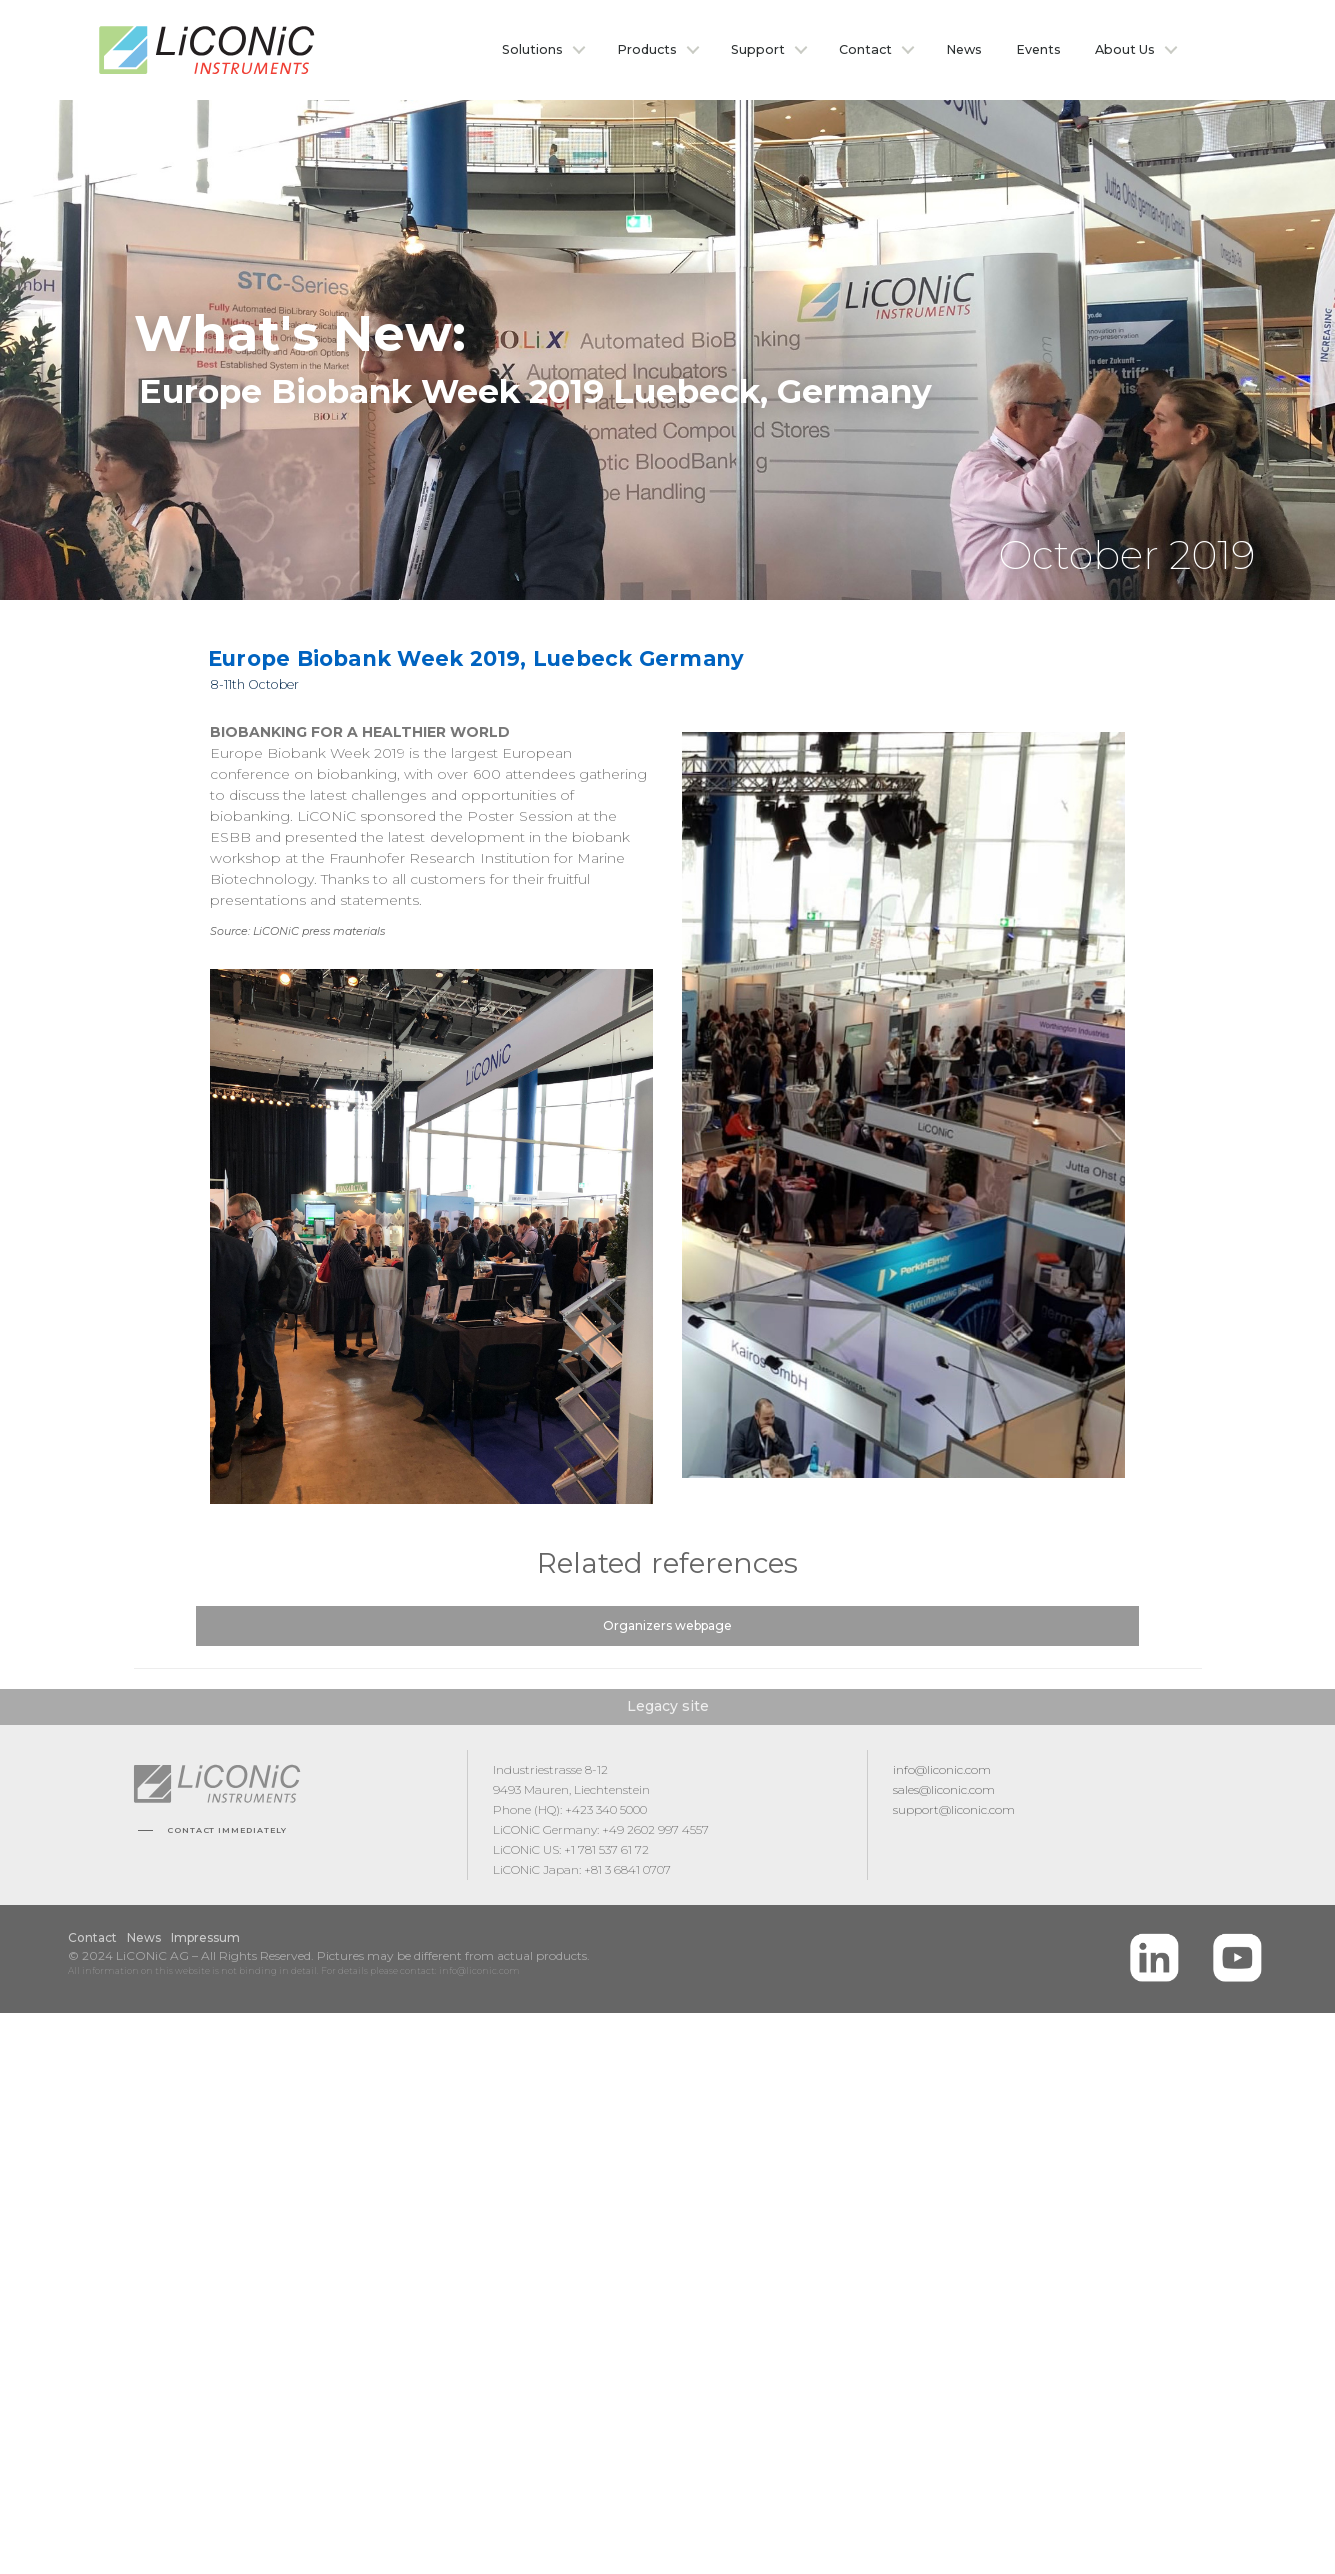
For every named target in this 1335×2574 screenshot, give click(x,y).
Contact (865, 49)
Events (1038, 49)
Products (647, 49)
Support (758, 49)
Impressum (205, 1937)
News (964, 49)
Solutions (532, 49)
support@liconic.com (954, 1809)
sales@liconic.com (944, 1789)
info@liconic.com (942, 1769)
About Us (1125, 49)
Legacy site (668, 1706)
